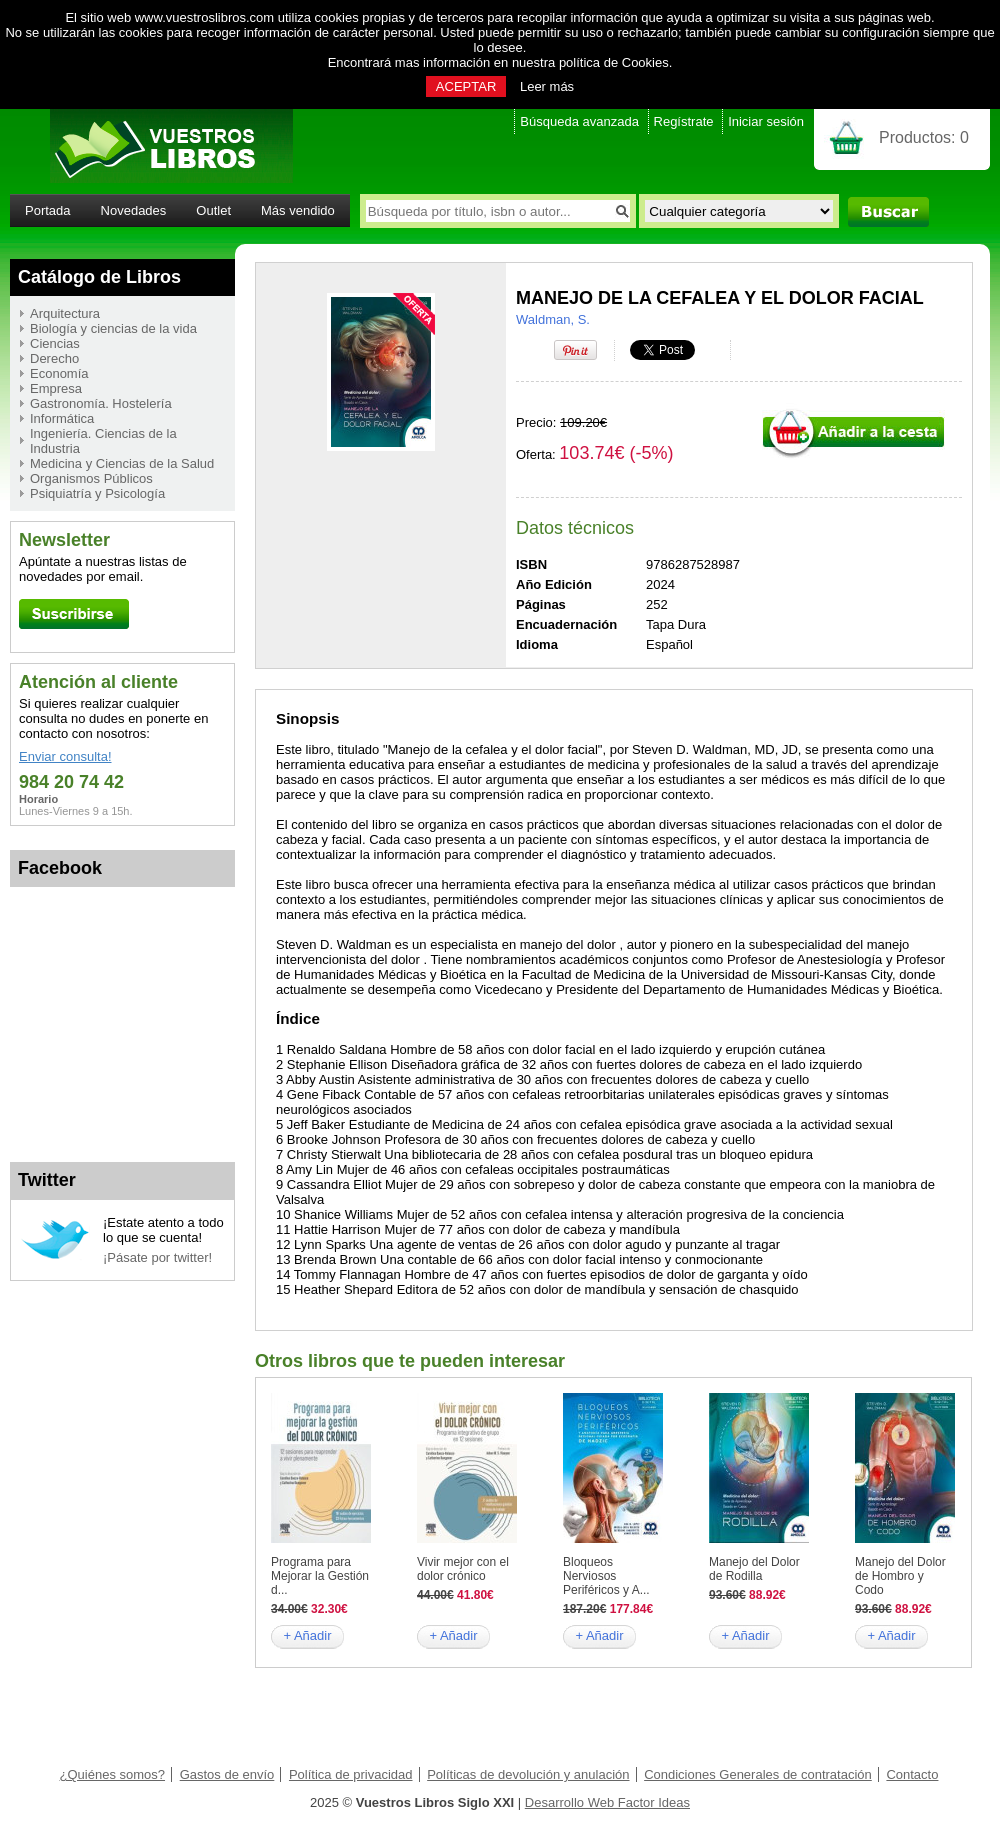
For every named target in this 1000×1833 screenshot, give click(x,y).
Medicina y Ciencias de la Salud (122, 463)
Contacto (912, 1774)
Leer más (547, 86)
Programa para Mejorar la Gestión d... (320, 1576)
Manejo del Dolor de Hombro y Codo (900, 1576)
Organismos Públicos (91, 478)
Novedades (134, 210)
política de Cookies (614, 62)
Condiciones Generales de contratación (758, 1774)
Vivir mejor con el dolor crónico (463, 1569)
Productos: (924, 137)
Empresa (56, 388)
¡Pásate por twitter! (157, 1257)
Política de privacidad (351, 1774)
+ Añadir (307, 1635)
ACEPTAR (466, 86)
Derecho (54, 358)
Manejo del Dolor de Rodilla (754, 1569)
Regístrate (684, 121)
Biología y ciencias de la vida (113, 328)
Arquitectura (65, 313)
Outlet (213, 210)
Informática (62, 418)
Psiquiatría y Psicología (97, 493)
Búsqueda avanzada (579, 121)
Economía (59, 373)
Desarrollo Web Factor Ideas (607, 1802)
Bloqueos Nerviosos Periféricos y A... (606, 1576)
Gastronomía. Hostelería (101, 403)
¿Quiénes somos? (113, 1774)
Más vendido (298, 210)
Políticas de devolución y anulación (528, 1774)
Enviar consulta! (65, 756)
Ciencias (55, 343)
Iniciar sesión (766, 121)
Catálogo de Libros (99, 277)
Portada (48, 210)
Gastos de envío (227, 1774)
